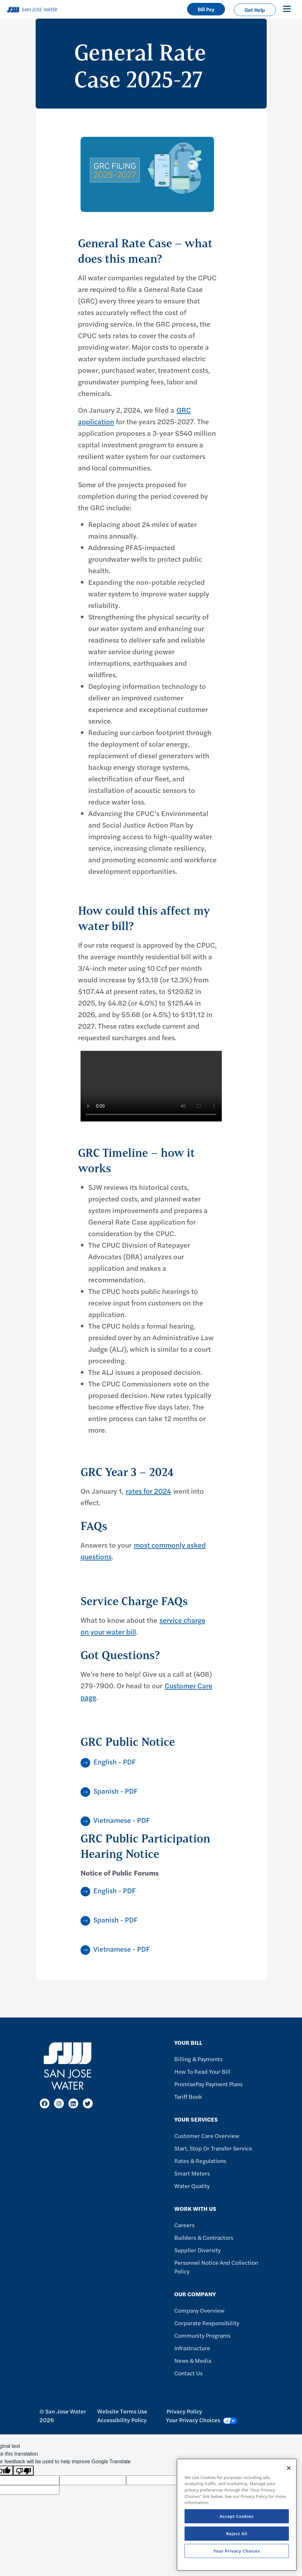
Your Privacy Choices (201, 2420)
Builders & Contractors (203, 2237)
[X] (87, 2103)
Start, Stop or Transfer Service (213, 2148)
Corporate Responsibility (206, 2323)
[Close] (289, 2468)
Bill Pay (206, 9)
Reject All (236, 2533)
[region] (237, 2514)
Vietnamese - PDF (121, 1820)
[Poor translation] (23, 2470)
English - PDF (114, 1761)
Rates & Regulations (200, 2161)
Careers (184, 2225)
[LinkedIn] (73, 2103)
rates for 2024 (148, 1491)
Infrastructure (192, 2348)
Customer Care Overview (206, 2136)
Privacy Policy (184, 2411)
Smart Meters (192, 2173)
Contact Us (188, 2373)
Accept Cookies (237, 2516)
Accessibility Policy (122, 2420)
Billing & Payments (198, 2059)
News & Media (192, 2360)
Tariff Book (188, 2096)
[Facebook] (44, 2103)
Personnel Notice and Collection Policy (216, 2266)
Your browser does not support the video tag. (151, 1086)
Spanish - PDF (115, 1791)
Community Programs (202, 2335)
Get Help (255, 9)
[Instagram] (59, 2103)
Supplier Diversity (197, 2250)
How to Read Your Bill (202, 2071)
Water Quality (192, 2186)
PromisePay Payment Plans (208, 2084)
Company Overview (199, 2310)
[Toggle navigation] (287, 9)
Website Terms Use (122, 2411)
